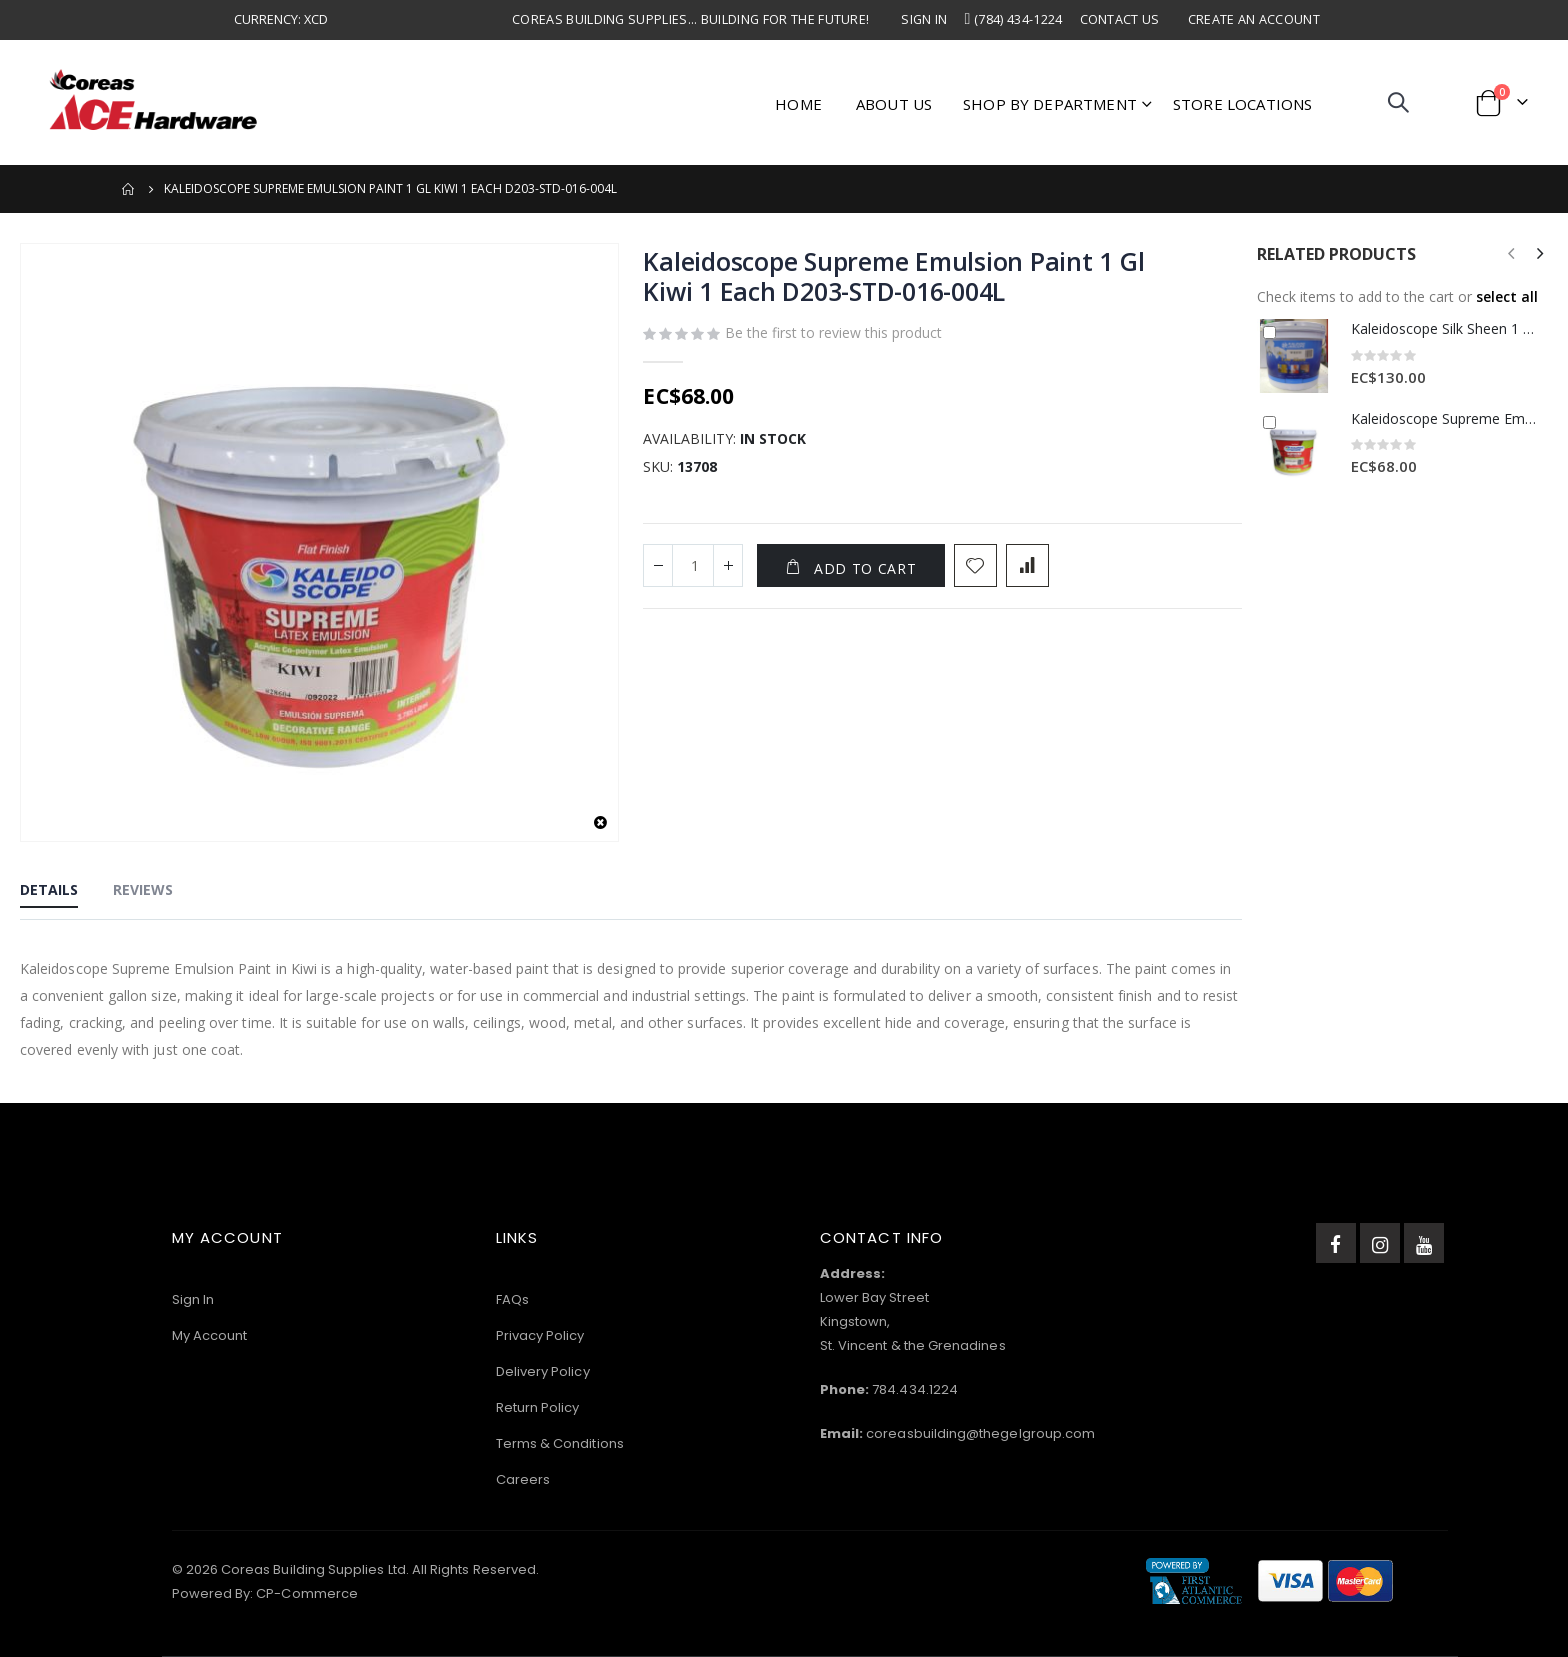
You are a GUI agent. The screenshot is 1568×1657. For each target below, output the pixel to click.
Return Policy (538, 1407)
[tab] (49, 891)
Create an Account (1254, 19)
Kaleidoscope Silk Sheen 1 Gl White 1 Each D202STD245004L (1444, 328)
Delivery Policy (543, 1371)
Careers (523, 1479)
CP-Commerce (307, 1593)
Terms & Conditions (560, 1443)
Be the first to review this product (833, 334)
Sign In (924, 19)
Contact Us (1120, 19)
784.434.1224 (915, 1389)
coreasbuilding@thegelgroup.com (980, 1433)
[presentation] (1539, 253)
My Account (210, 1335)
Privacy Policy (540, 1335)
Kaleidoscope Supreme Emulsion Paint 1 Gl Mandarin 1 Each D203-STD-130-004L (1444, 418)
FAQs (512, 1299)
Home (129, 189)
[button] (600, 823)
